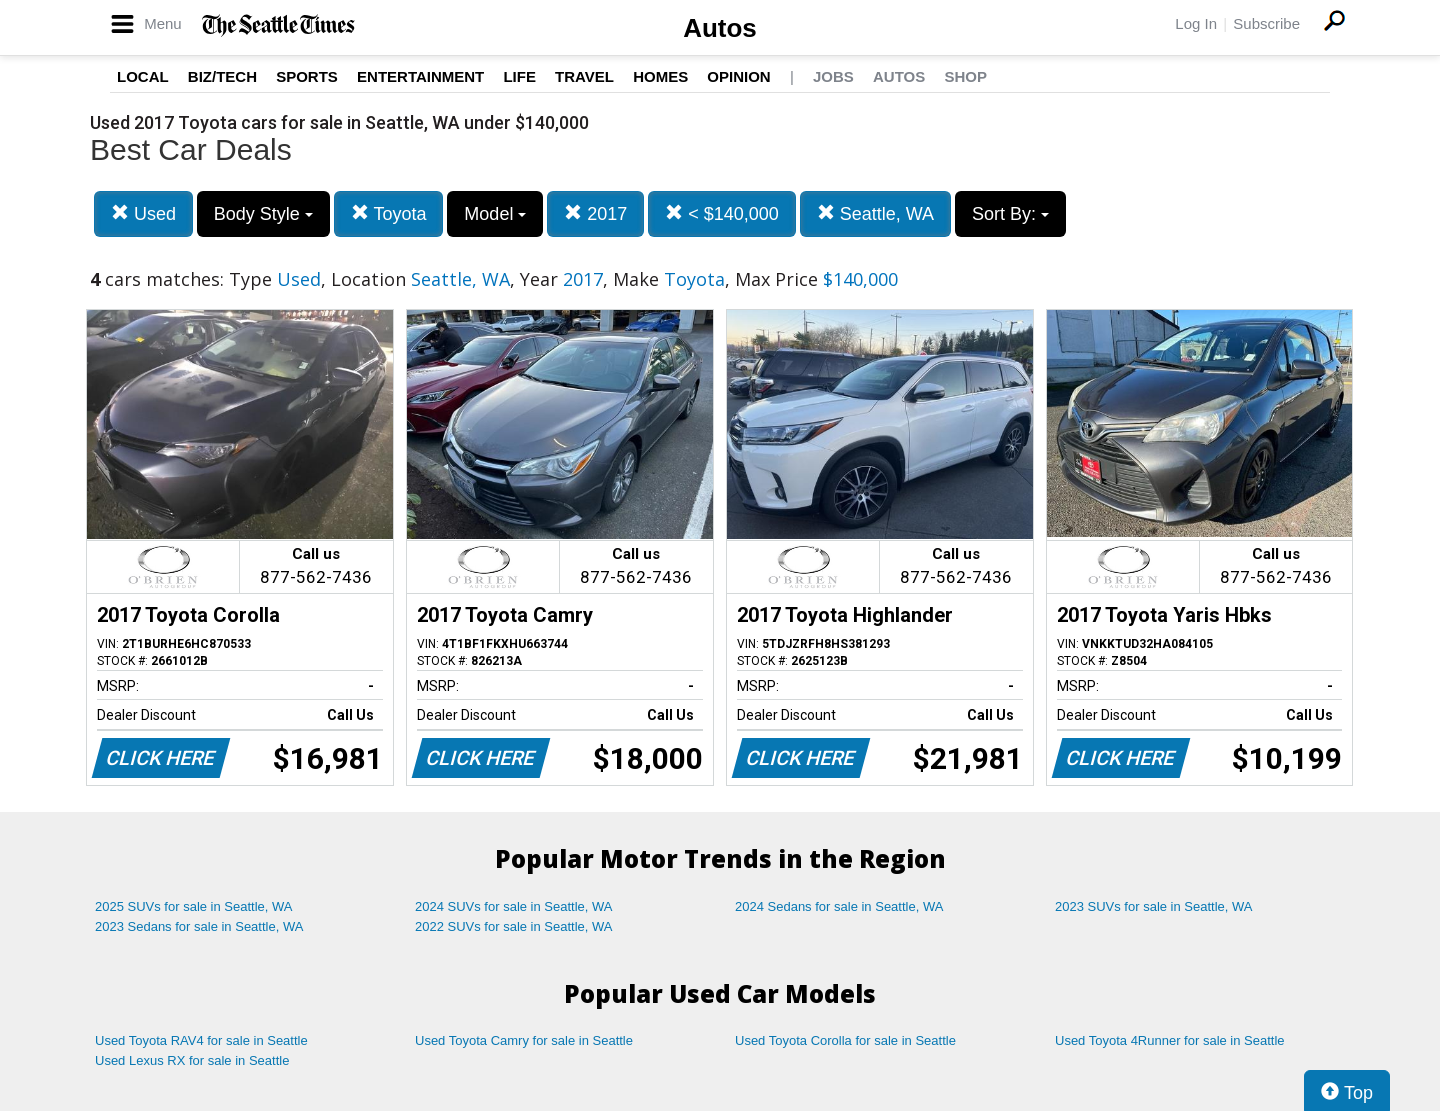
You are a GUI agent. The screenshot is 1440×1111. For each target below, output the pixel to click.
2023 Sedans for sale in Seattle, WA (199, 926)
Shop (965, 76)
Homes (660, 76)
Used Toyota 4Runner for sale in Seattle (1170, 1040)
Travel (584, 76)
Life (519, 76)
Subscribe (1266, 23)
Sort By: (1010, 214)
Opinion (738, 76)
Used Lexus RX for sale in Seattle (192, 1060)
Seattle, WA (875, 213)
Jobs (833, 76)
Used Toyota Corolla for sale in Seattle (845, 1040)
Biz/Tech (222, 76)
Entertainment (420, 76)
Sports (307, 76)
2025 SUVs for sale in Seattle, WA (194, 906)
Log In (1196, 23)
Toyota (389, 213)
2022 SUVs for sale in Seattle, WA (514, 926)
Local (143, 76)
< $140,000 (722, 213)
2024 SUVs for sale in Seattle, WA (514, 906)
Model (495, 214)
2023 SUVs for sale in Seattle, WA (1154, 906)
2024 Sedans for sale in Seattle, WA (839, 906)
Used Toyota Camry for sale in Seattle (524, 1040)
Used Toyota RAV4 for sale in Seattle (201, 1040)
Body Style (263, 214)
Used (143, 213)
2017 (595, 213)
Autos (720, 28)
